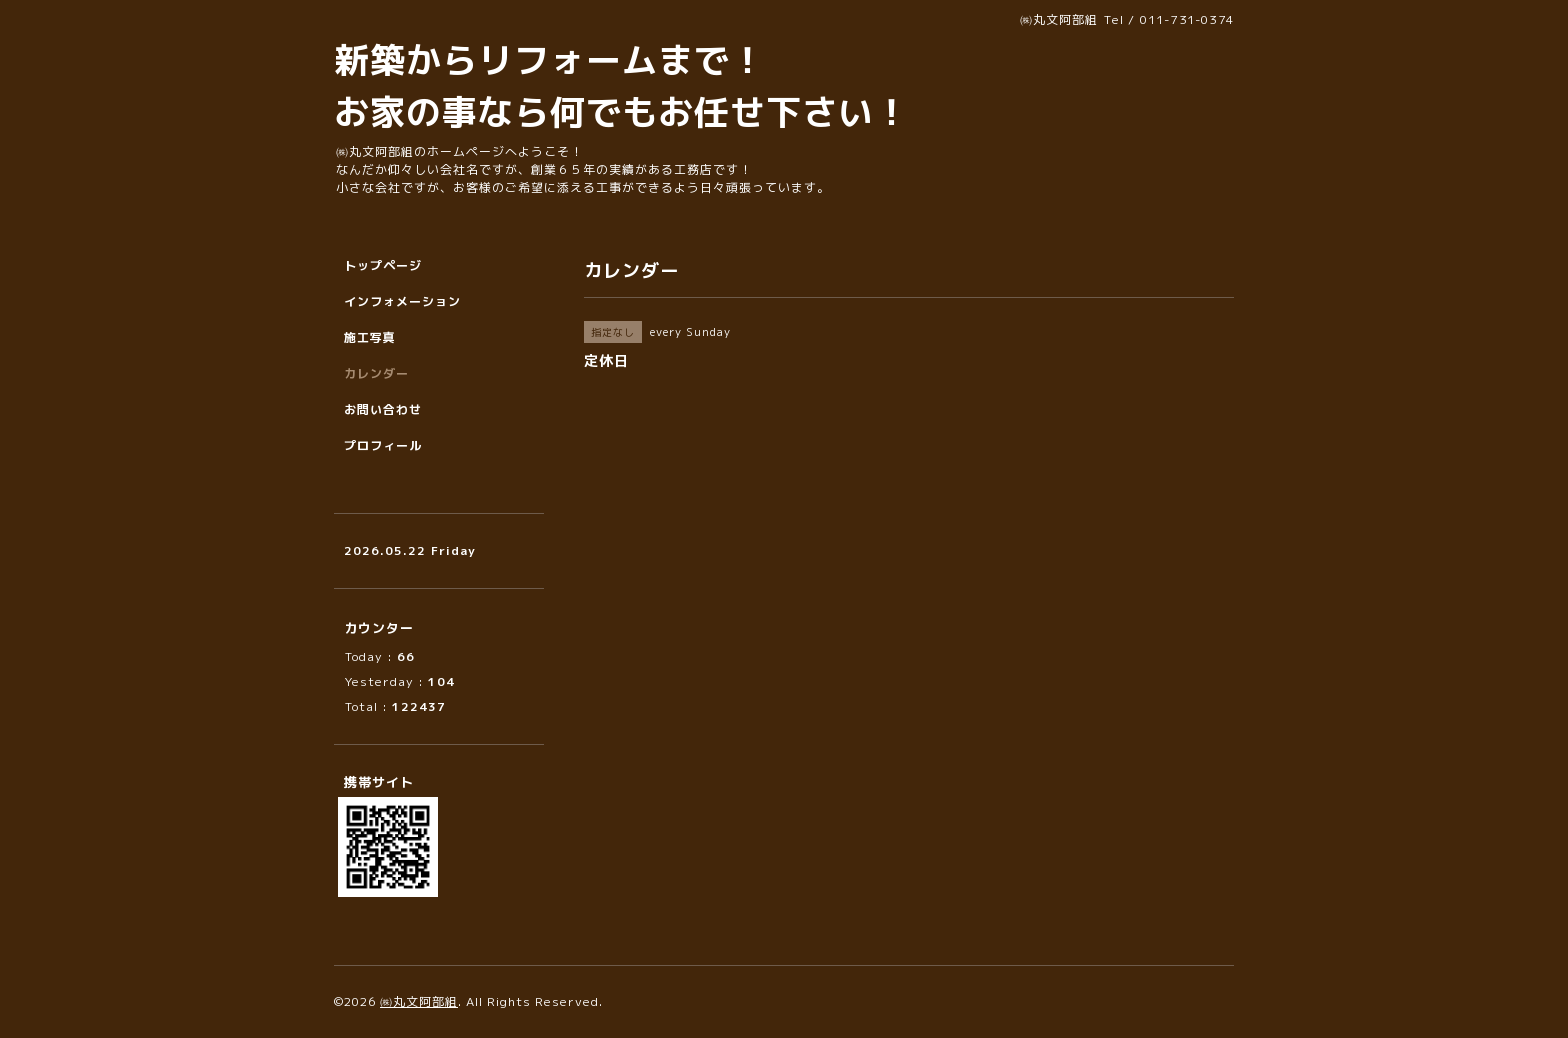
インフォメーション (402, 301)
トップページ (383, 265)
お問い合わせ (383, 409)
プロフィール (383, 445)
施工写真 (370, 337)
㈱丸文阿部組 (419, 1001)
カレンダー (376, 373)
